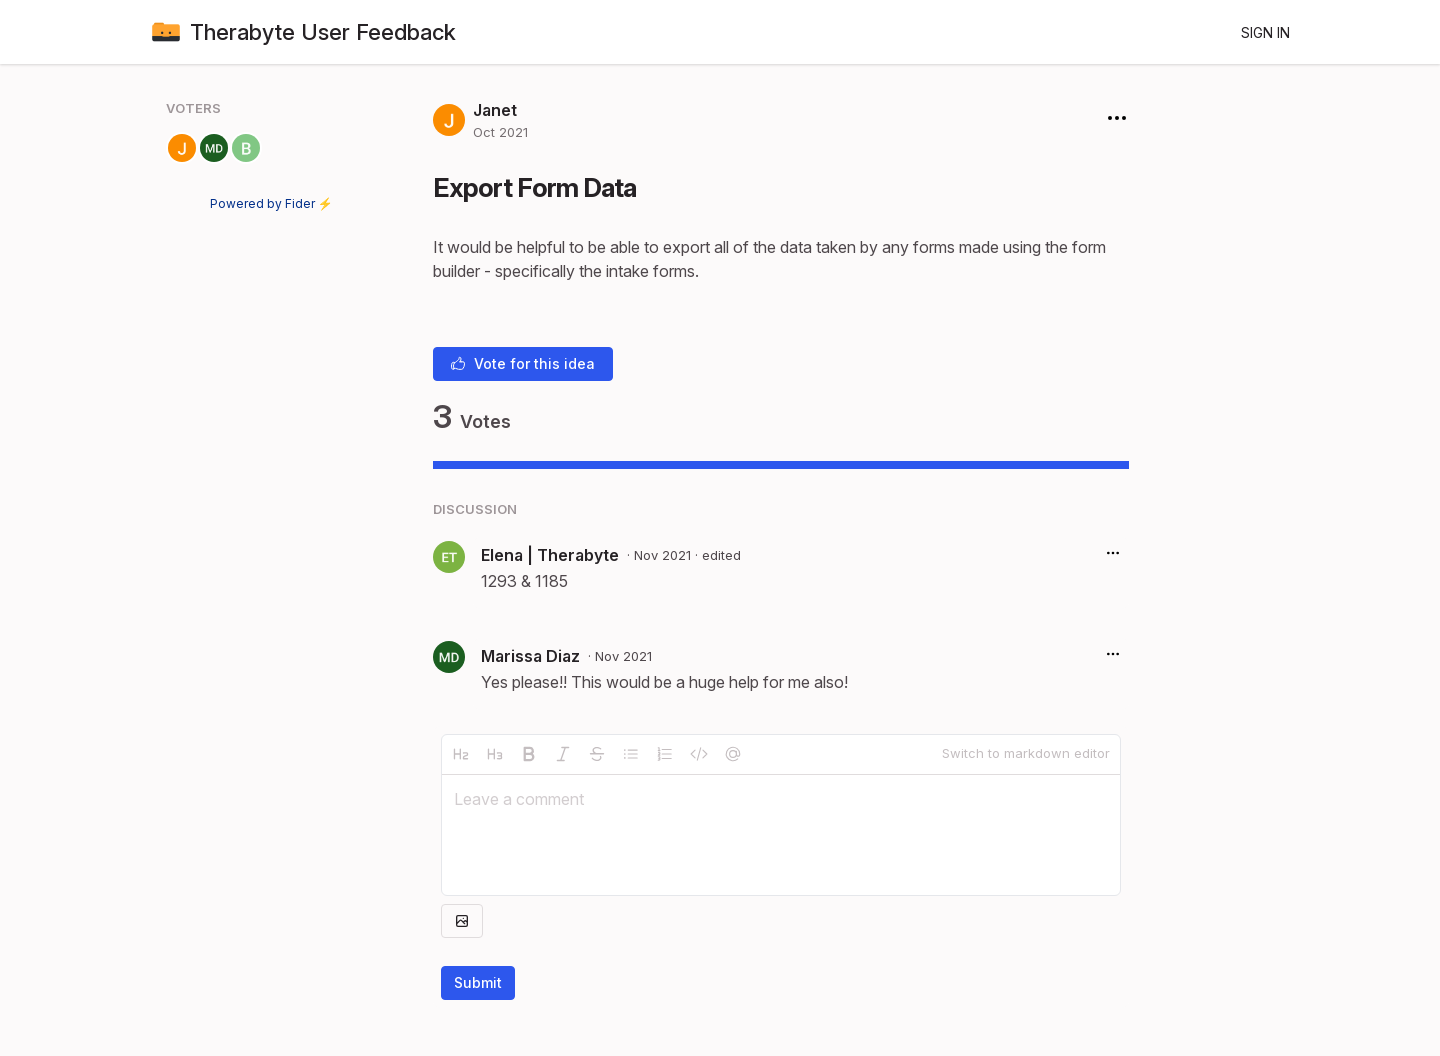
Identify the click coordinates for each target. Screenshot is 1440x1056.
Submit (478, 982)
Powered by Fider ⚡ (271, 203)
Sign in (1265, 32)
